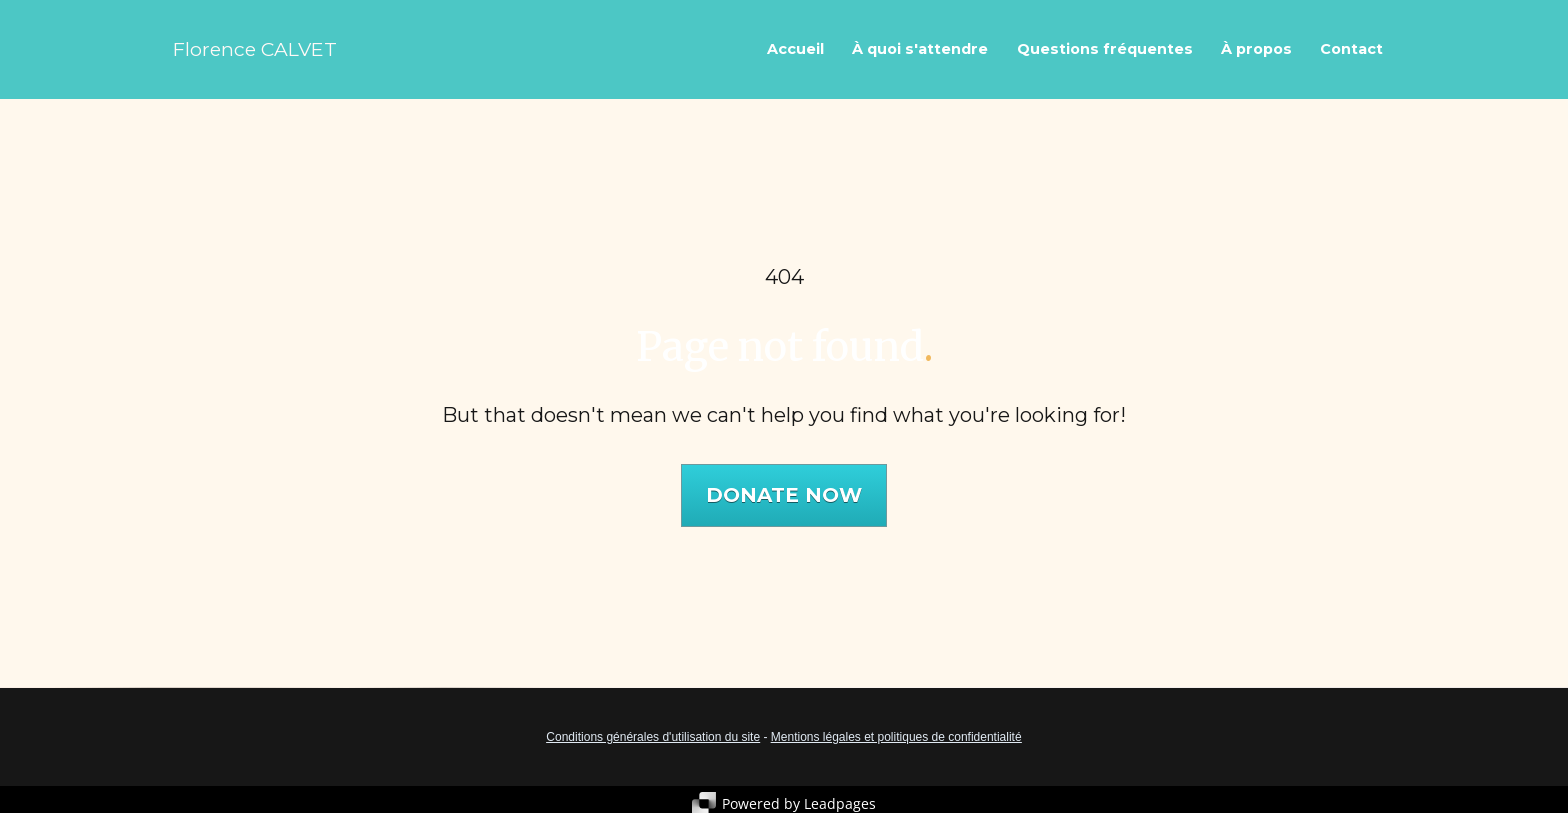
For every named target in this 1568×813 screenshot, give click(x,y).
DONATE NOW (784, 491)
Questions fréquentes (1105, 49)
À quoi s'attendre (920, 49)
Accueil (795, 49)
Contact (1351, 49)
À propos (1256, 49)
